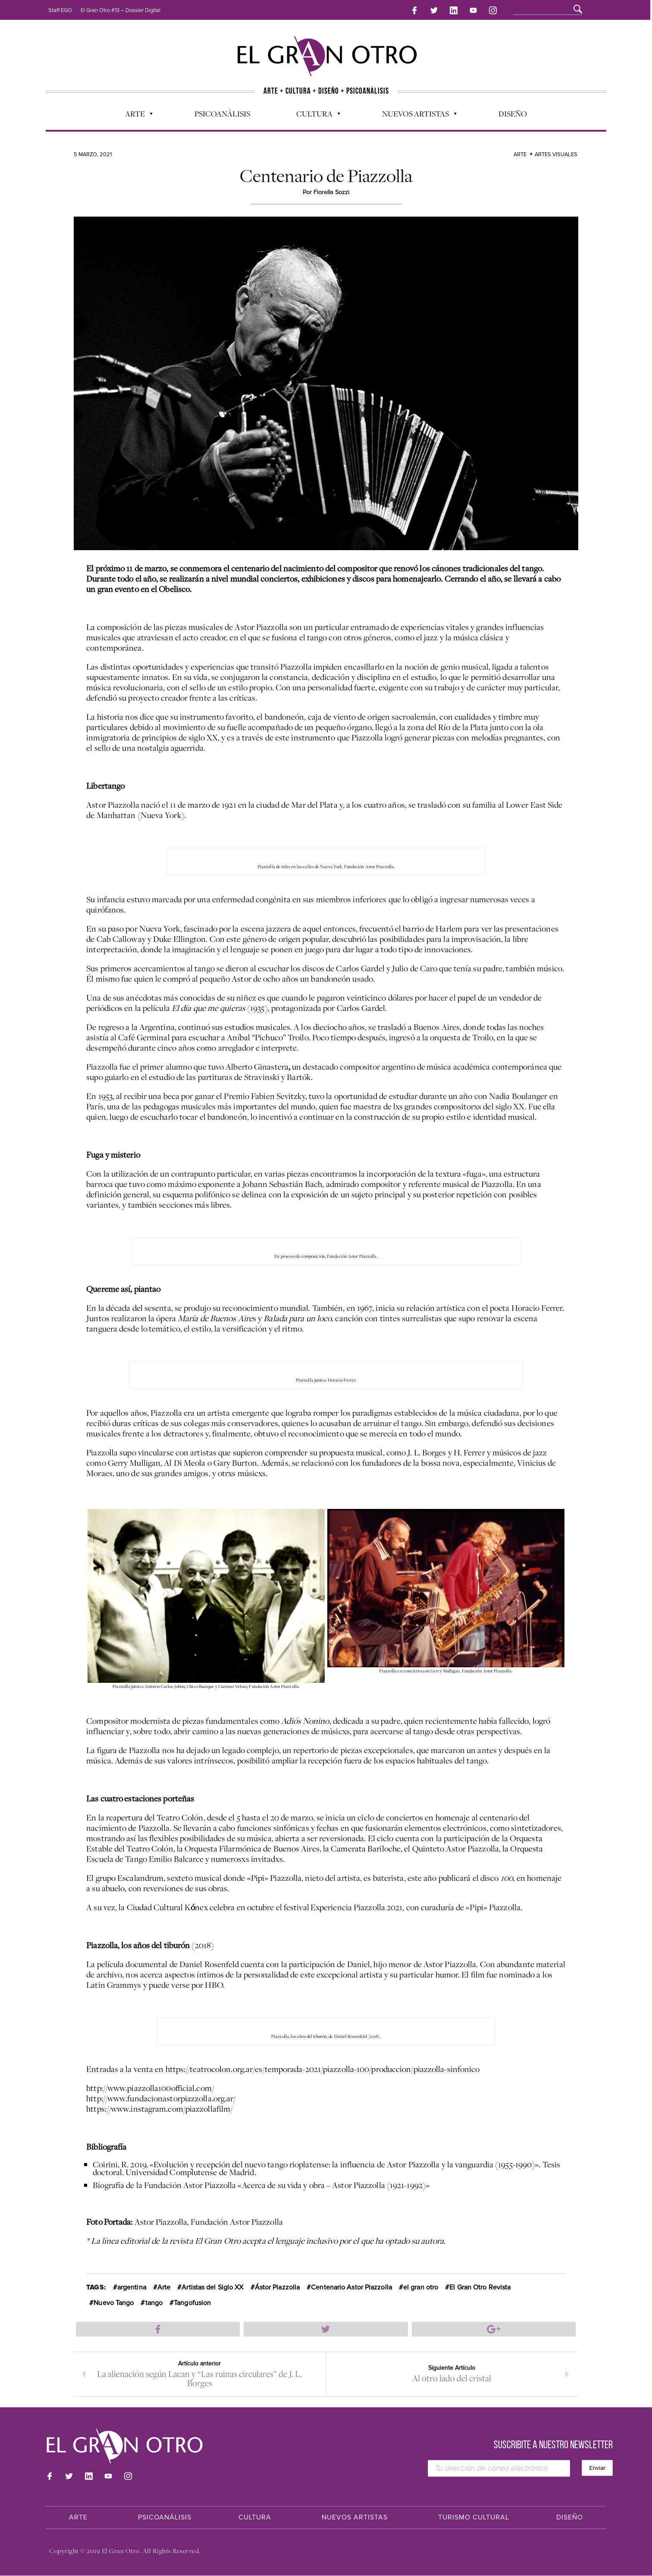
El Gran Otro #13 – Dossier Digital (120, 10)
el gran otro (420, 2287)
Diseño (512, 112)
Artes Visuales (556, 153)
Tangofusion (192, 2302)
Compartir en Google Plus (494, 2328)
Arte (134, 114)
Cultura (314, 114)
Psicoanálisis (222, 112)
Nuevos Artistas (415, 114)
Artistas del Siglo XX (212, 2287)
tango (154, 2302)
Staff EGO (60, 10)
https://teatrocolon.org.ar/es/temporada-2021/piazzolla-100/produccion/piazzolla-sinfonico (323, 2068)
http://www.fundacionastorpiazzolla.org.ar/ (160, 2097)
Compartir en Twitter (326, 2328)
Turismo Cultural (473, 2517)
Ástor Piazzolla (277, 2287)
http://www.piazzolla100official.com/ (150, 2087)
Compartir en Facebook (158, 2328)
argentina (131, 2287)
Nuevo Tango (114, 2302)
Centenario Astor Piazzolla (351, 2287)
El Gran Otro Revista (480, 2287)
